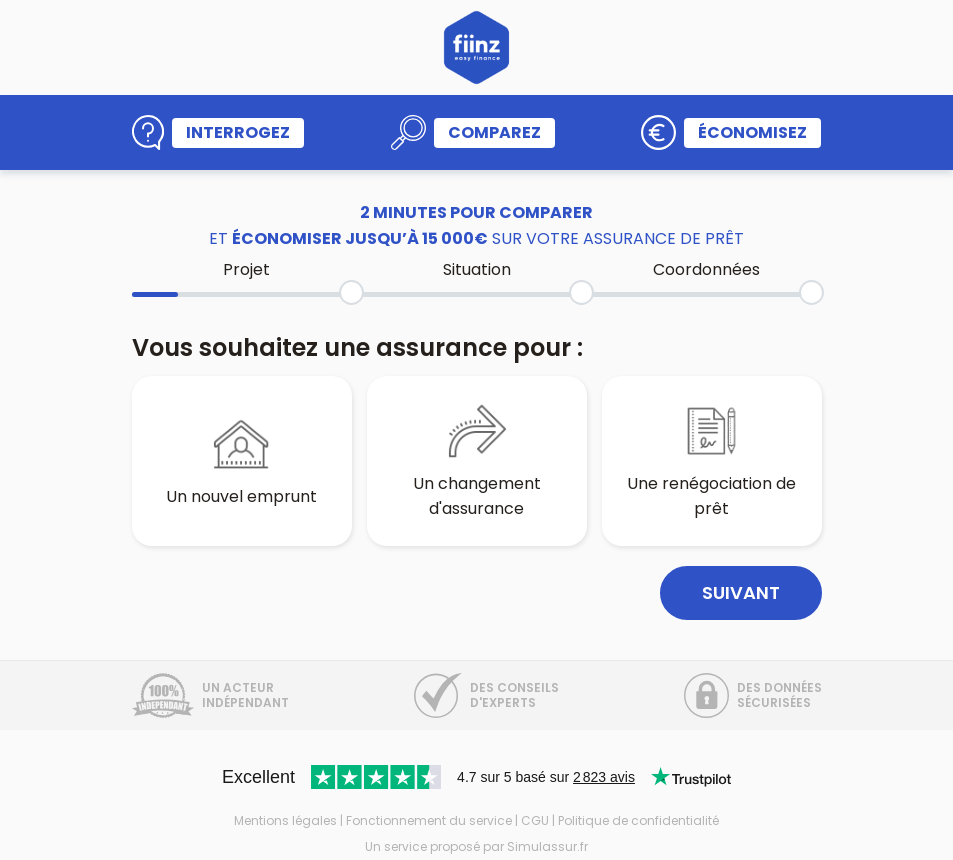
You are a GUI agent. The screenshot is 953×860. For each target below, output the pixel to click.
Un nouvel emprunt (241, 461)
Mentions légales (285, 820)
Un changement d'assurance (477, 460)
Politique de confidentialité (638, 820)
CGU (535, 820)
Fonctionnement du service (429, 820)
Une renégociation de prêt (711, 460)
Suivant (741, 592)
